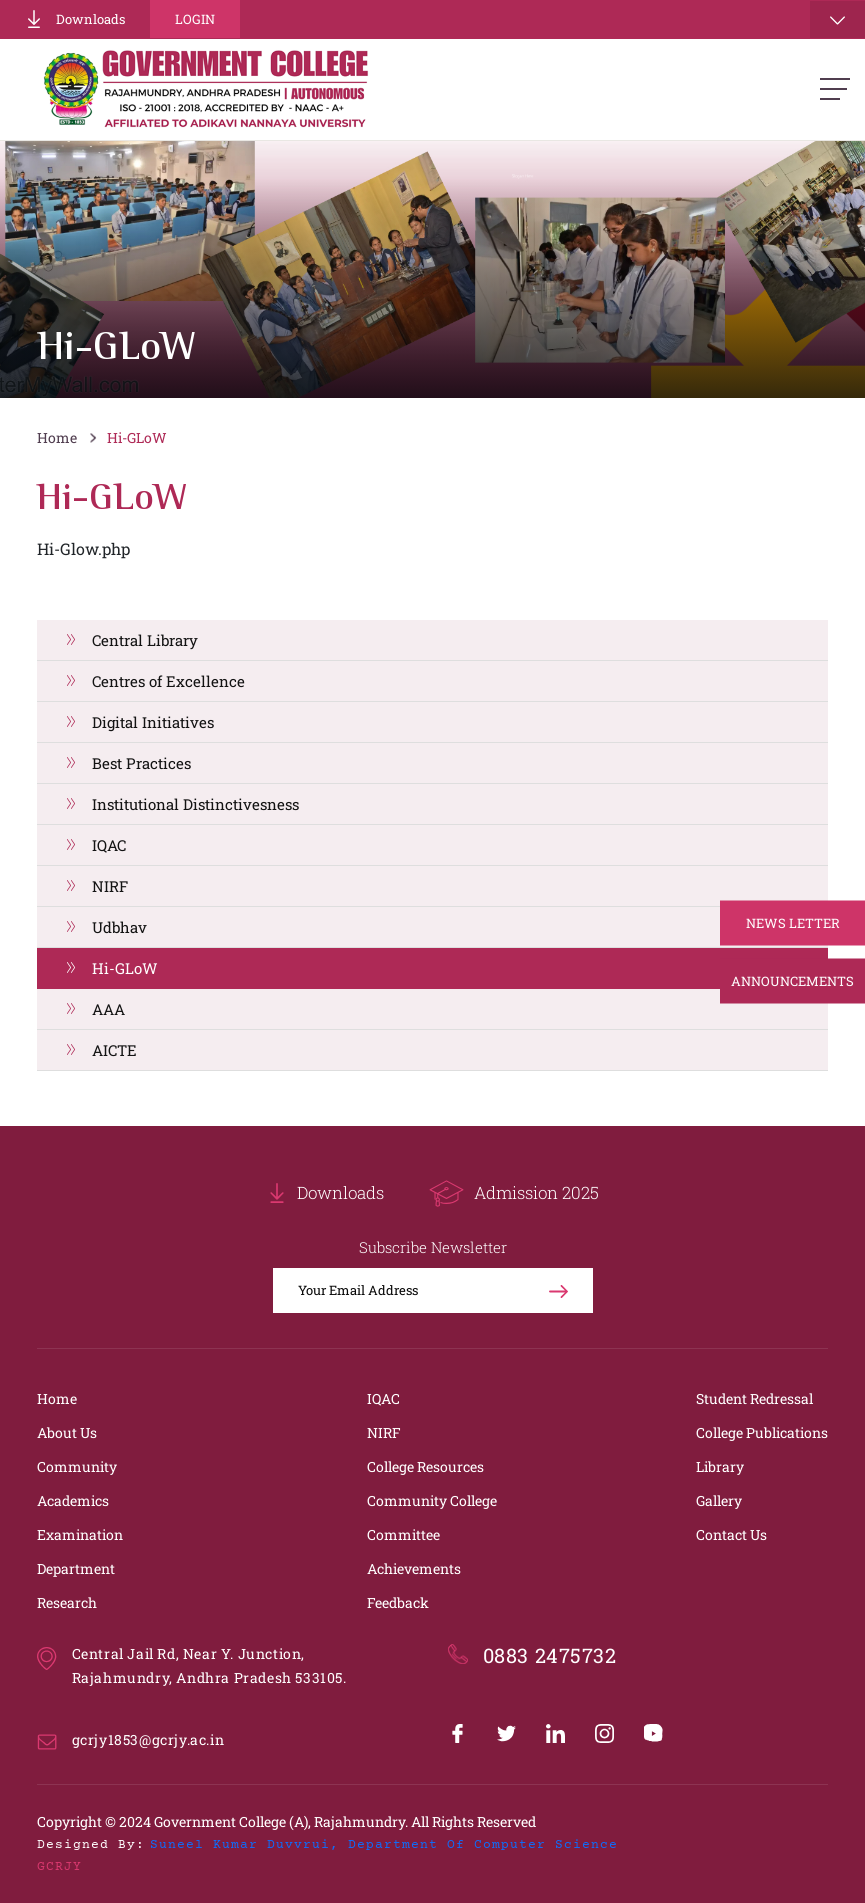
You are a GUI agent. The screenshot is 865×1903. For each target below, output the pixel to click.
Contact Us (731, 1534)
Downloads (75, 19)
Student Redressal (754, 1398)
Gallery (719, 1500)
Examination (80, 1534)
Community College (432, 1500)
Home (57, 437)
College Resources (425, 1466)
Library (720, 1466)
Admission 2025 (514, 1193)
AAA (108, 1009)
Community (77, 1466)
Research (67, 1602)
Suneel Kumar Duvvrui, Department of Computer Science (384, 1845)
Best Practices (141, 763)
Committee (403, 1534)
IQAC (109, 845)
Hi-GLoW (137, 437)
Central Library (145, 640)
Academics (73, 1500)
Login (195, 19)
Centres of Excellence (168, 681)
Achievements (414, 1568)
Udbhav (119, 927)
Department (76, 1568)
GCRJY (59, 1867)
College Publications (762, 1432)
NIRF (110, 886)
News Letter (793, 923)
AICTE (114, 1050)
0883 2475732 (550, 1655)
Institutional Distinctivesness (195, 804)
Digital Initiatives (153, 722)
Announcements (792, 981)
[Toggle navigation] (837, 19)
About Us (67, 1432)
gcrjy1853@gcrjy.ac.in (148, 1739)
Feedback (398, 1602)
